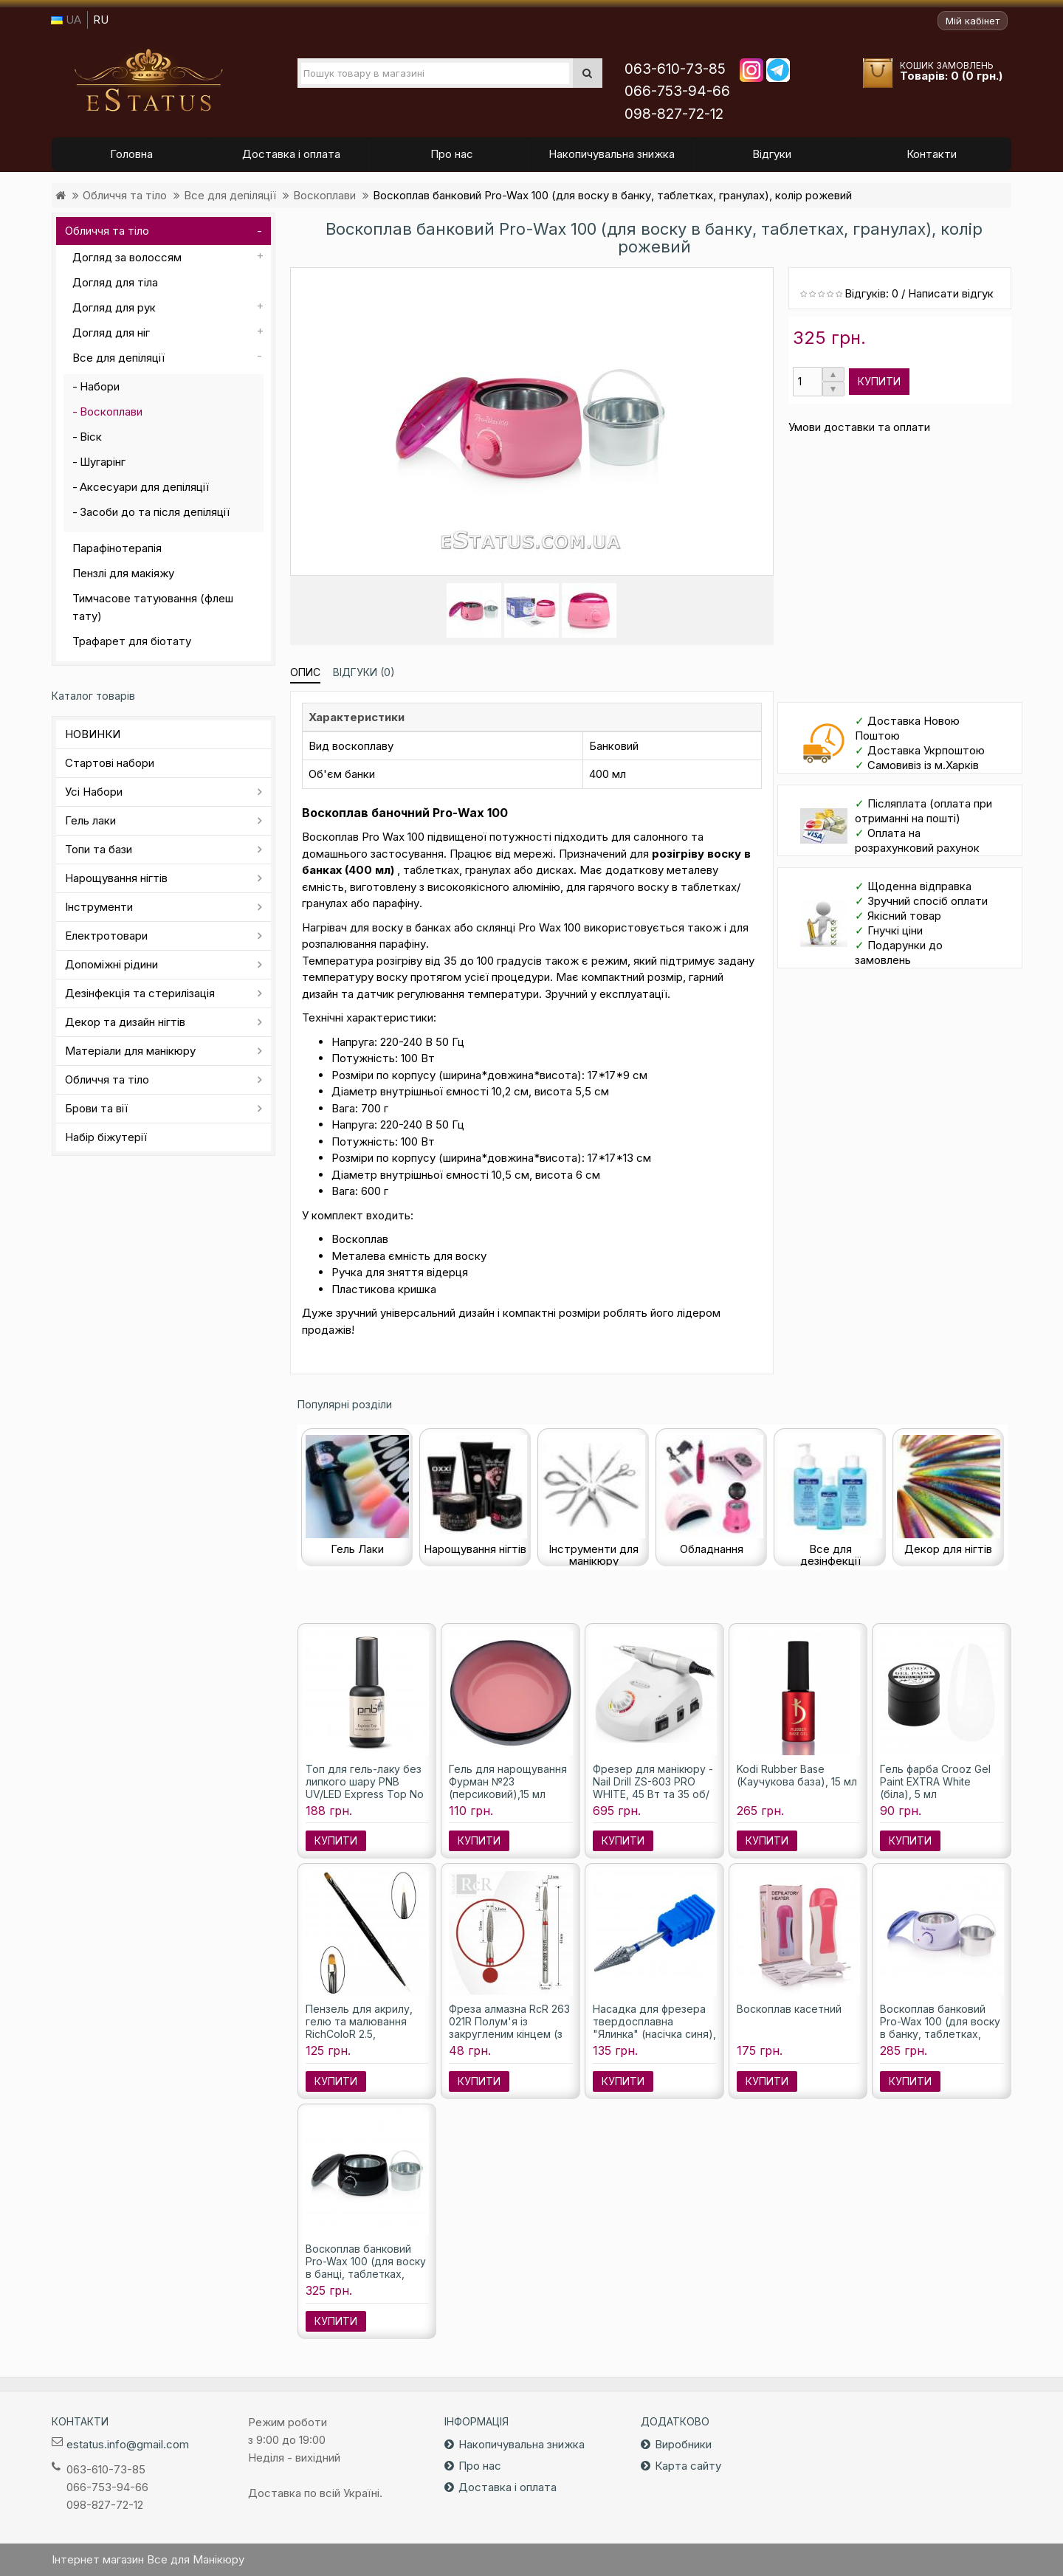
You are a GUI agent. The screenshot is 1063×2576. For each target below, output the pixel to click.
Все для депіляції (230, 195)
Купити (879, 381)
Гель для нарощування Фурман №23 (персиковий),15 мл (508, 1781)
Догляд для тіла (115, 282)
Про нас (479, 2466)
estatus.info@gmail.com (127, 2444)
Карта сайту (688, 2466)
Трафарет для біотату (131, 641)
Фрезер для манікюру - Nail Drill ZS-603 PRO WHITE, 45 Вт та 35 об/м (653, 1788)
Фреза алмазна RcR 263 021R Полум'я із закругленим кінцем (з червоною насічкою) (509, 2027)
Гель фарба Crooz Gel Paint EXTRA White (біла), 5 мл (935, 1781)
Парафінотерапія (117, 548)
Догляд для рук (114, 307)
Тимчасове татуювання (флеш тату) (152, 607)
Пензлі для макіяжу (123, 573)
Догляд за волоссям (127, 257)
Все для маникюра (148, 80)
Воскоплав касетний (789, 2008)
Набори (100, 386)
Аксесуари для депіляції (144, 487)
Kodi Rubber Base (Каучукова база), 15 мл (797, 1775)
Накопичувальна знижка (521, 2444)
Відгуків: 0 (871, 293)
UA (66, 20)
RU (101, 20)
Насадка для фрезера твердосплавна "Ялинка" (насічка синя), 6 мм (654, 2027)
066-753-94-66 (677, 91)
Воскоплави (324, 195)
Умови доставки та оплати (859, 427)
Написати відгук (951, 293)
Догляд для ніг (111, 333)
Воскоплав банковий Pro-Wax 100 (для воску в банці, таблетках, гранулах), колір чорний (367, 2267)
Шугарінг (102, 462)
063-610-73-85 (675, 69)
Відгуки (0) (364, 672)
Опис (305, 672)
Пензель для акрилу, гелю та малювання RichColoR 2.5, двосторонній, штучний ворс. (366, 2033)
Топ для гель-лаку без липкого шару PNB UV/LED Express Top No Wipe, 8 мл (365, 1788)
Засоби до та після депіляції (155, 512)
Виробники (683, 2444)
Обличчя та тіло (125, 195)
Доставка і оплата (507, 2487)
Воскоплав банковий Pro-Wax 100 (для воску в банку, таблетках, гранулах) (940, 2027)
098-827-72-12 (674, 114)
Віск (91, 437)
